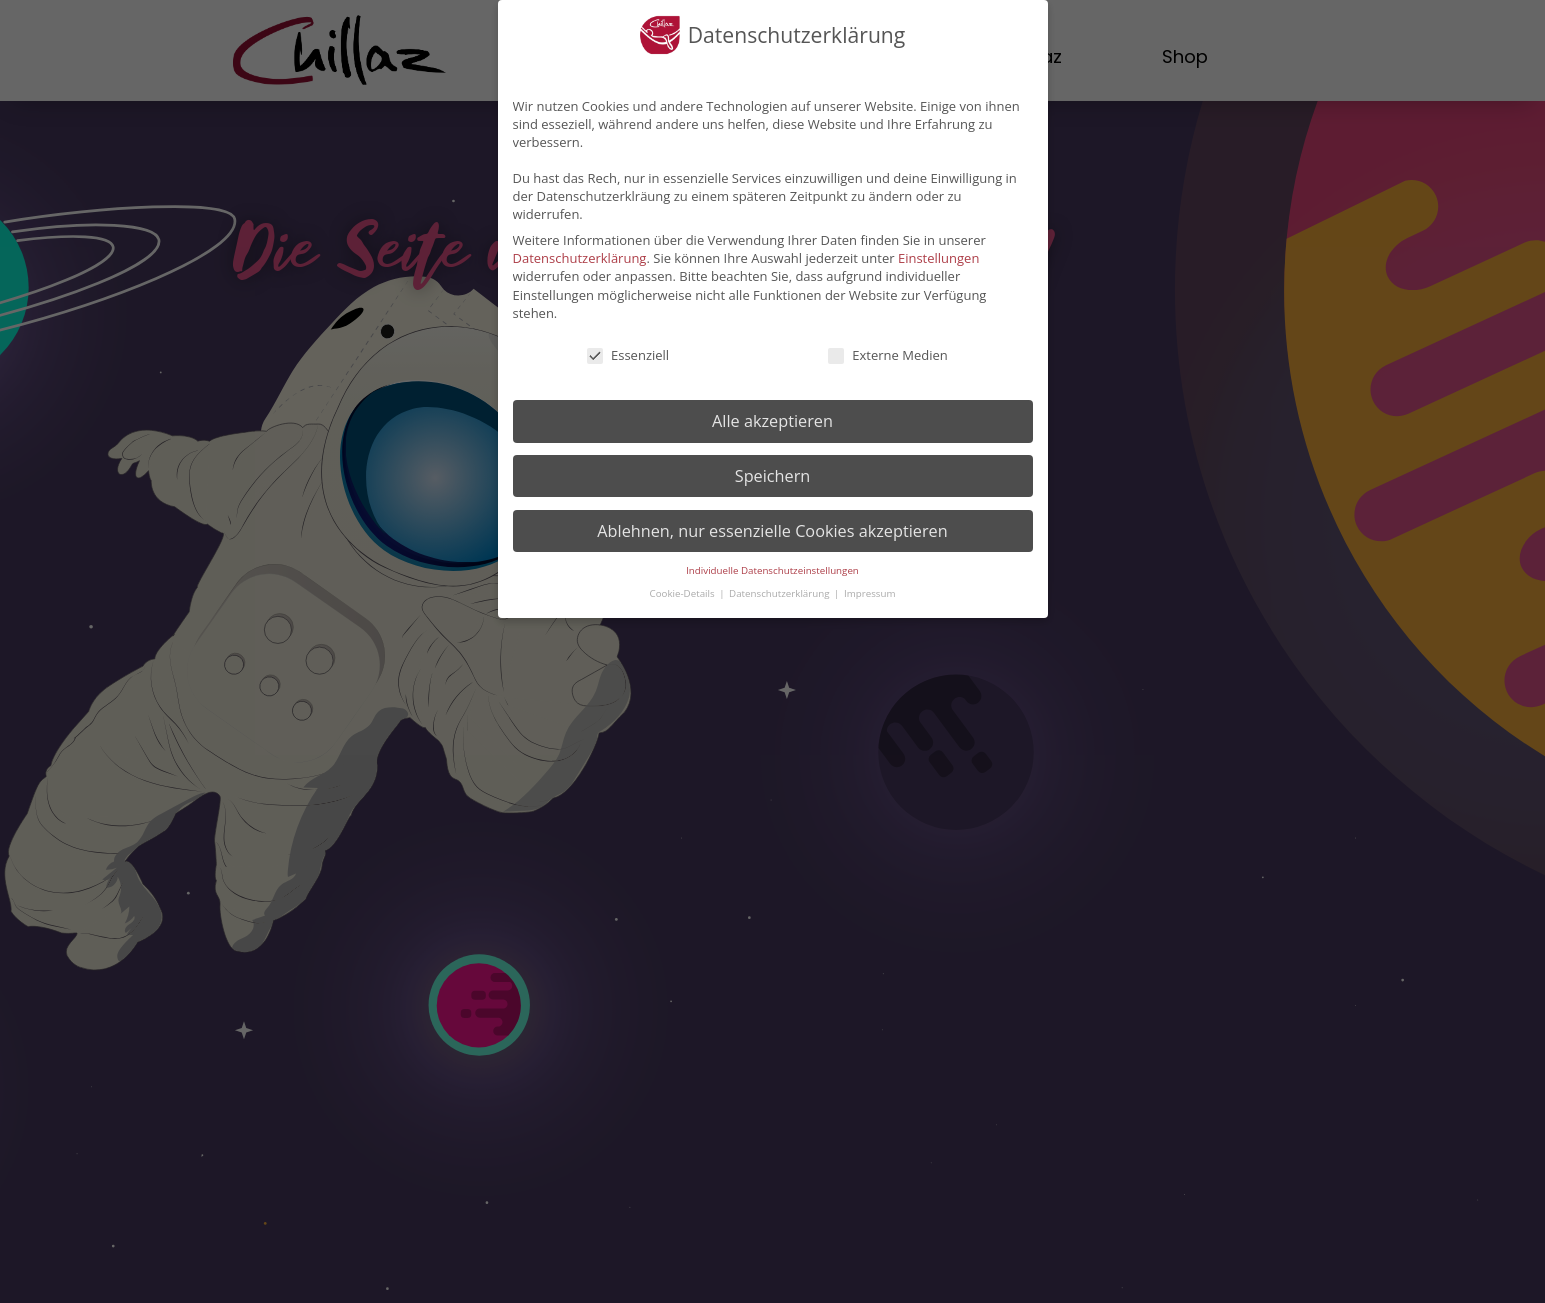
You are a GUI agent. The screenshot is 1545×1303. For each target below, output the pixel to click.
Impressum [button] (869, 593)
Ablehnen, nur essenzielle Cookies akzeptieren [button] (772, 531)
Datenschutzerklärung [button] (780, 593)
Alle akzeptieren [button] (772, 421)
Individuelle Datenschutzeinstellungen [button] (772, 570)
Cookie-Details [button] (684, 593)
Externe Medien (886, 355)
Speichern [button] (773, 476)
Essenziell (627, 355)
